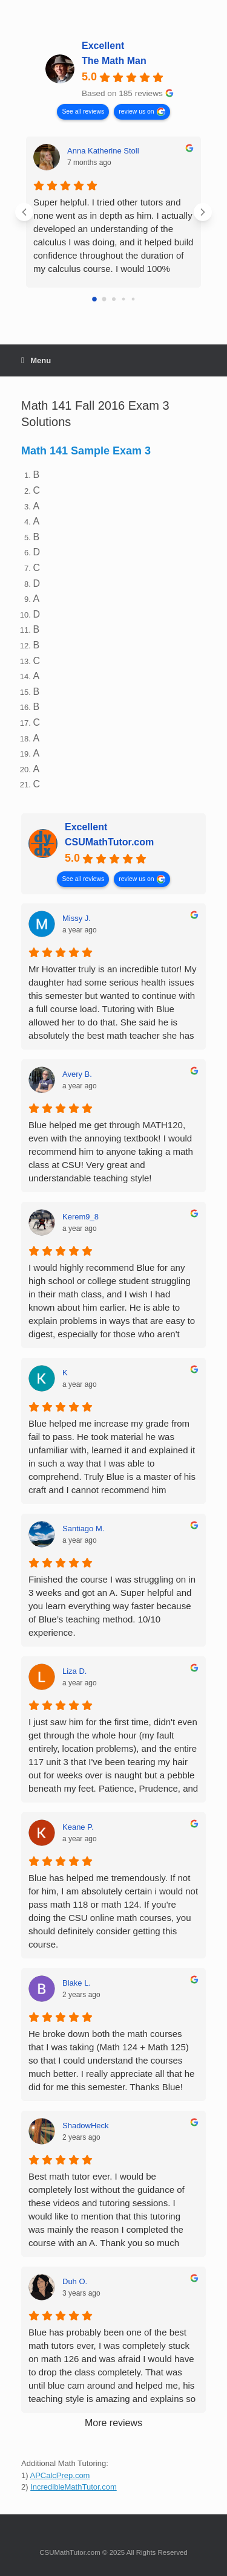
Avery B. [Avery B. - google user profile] (77, 1074)
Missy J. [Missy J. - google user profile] (76, 918)
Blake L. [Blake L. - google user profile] (76, 1982)
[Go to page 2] (114, 299)
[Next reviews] (203, 212)
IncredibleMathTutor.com (73, 2486)
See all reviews (83, 111)
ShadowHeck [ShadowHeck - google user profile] (85, 2125)
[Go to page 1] (104, 299)
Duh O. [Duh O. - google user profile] (74, 2281)
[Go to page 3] (123, 298)
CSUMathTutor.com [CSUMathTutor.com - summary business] (109, 842)
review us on (136, 111)
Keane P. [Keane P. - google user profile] (78, 1827)
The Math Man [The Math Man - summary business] (114, 61)
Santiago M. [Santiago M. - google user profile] (83, 1528)
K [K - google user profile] (65, 1372)
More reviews (113, 2423)
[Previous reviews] (24, 212)
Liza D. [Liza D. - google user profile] (74, 1671)
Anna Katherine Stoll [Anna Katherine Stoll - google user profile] (103, 150)
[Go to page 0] (94, 299)
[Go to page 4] (132, 298)
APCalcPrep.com (60, 2475)
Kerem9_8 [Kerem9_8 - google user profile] (80, 1216)
